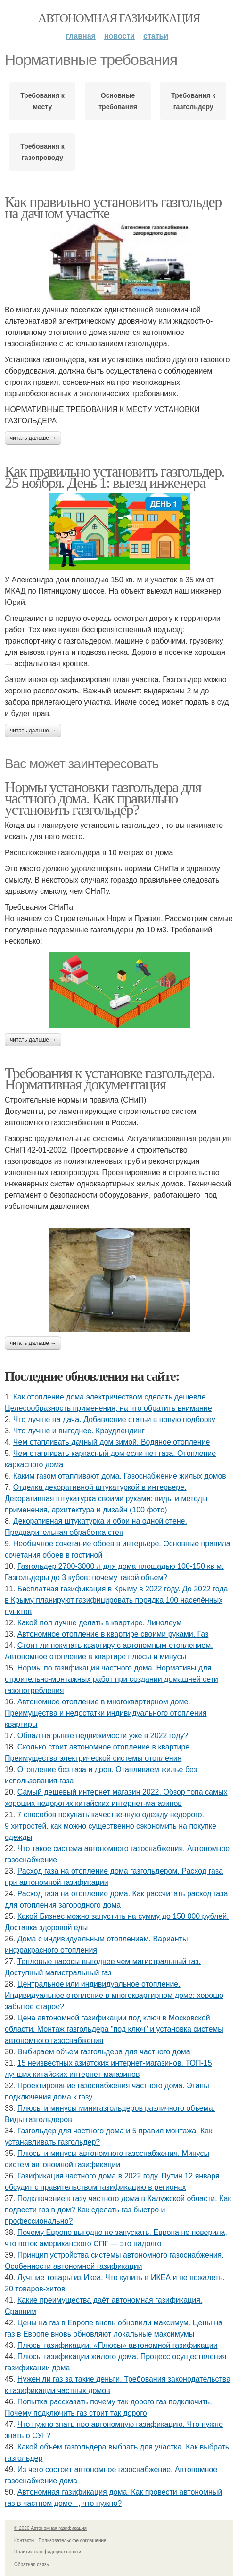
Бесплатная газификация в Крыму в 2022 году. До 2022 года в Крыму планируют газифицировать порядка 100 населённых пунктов (116, 1600)
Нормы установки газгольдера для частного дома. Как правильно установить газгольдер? (103, 798)
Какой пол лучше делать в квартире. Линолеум (99, 1623)
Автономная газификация (119, 18)
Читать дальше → (33, 438)
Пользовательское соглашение (73, 2540)
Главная (81, 36)
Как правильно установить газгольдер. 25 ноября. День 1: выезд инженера (114, 477)
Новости (119, 36)
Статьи (155, 36)
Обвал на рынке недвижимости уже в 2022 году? (102, 1736)
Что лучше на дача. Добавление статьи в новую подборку (114, 1419)
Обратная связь (31, 2564)
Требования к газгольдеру (193, 101)
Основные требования (117, 101)
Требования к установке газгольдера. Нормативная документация (109, 1079)
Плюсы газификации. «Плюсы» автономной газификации (117, 2345)
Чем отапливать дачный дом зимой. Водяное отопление (111, 1442)
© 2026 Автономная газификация (50, 2528)
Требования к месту (42, 101)
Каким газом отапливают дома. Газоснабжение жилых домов (119, 1476)
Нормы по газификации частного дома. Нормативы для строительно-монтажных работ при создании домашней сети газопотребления (111, 1679)
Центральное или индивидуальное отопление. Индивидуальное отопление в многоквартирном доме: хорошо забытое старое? (114, 1995)
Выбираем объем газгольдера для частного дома (103, 2052)
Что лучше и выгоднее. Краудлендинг (79, 1431)
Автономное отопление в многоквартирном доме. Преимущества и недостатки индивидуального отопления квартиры (105, 1713)
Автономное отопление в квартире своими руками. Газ (113, 1634)
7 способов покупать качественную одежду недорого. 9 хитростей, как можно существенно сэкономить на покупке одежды (110, 1826)
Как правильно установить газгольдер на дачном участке (113, 207)
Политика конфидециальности (47, 2551)
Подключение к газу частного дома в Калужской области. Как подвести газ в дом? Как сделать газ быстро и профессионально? (118, 2209)
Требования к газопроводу (42, 152)
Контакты (24, 2540)
